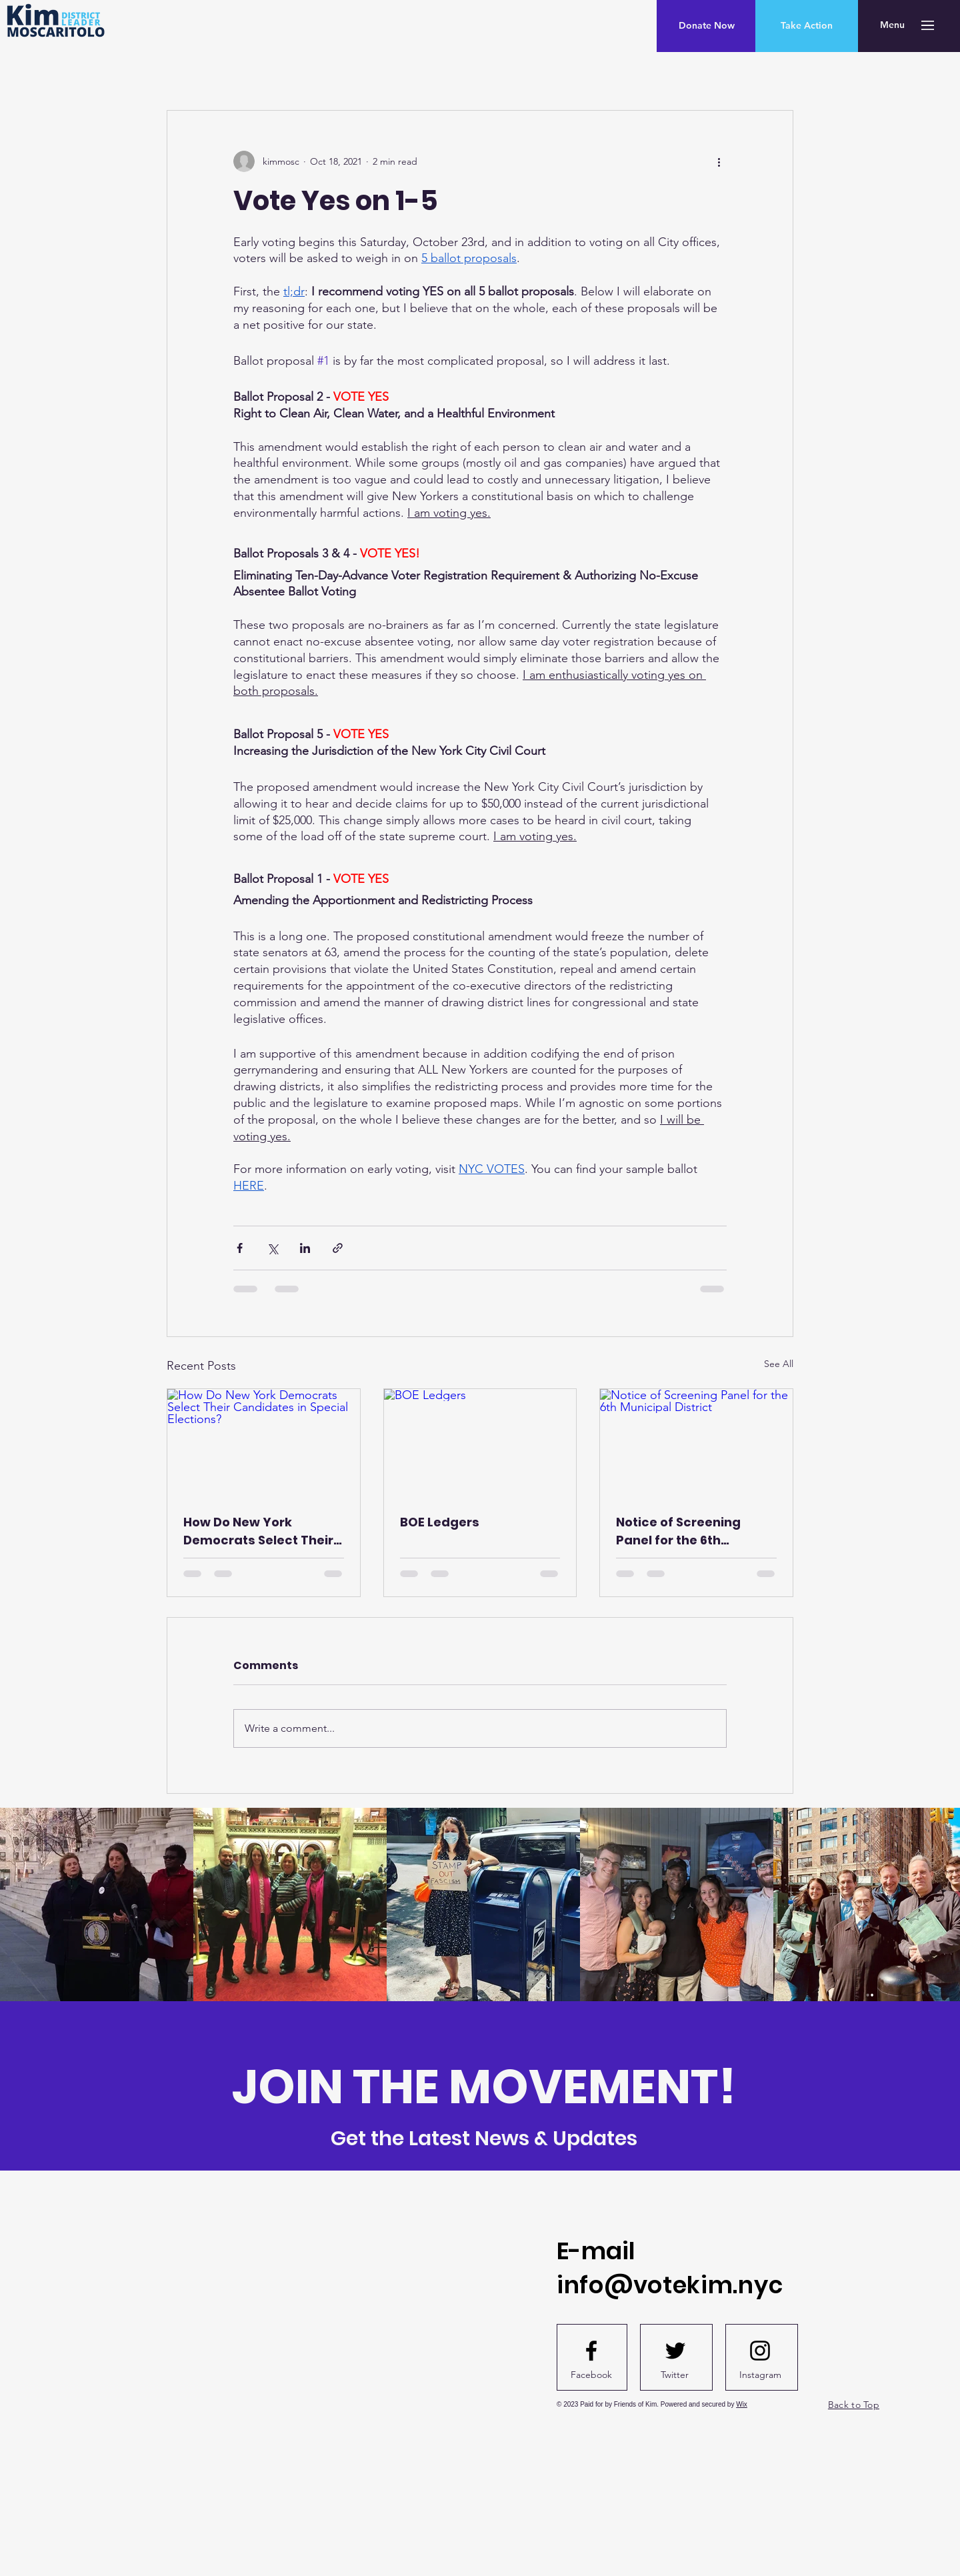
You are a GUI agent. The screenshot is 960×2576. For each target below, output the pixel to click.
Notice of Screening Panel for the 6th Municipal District (678, 1531)
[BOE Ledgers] (480, 1443)
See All (778, 1364)
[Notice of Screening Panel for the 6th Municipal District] (696, 1443)
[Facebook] (591, 2375)
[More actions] (719, 161)
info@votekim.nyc (670, 2285)
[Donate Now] (706, 26)
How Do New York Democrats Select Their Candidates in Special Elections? (258, 1531)
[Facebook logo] (591, 2350)
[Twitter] (674, 2375)
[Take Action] (806, 26)
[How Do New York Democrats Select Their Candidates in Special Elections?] (263, 1443)
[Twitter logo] (675, 2350)
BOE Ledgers (439, 1522)
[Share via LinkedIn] (305, 1248)
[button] (892, 25)
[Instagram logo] (760, 2350)
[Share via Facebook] (239, 1248)
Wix (741, 2404)
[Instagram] (760, 2375)
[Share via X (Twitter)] (272, 1248)
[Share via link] (337, 1248)
